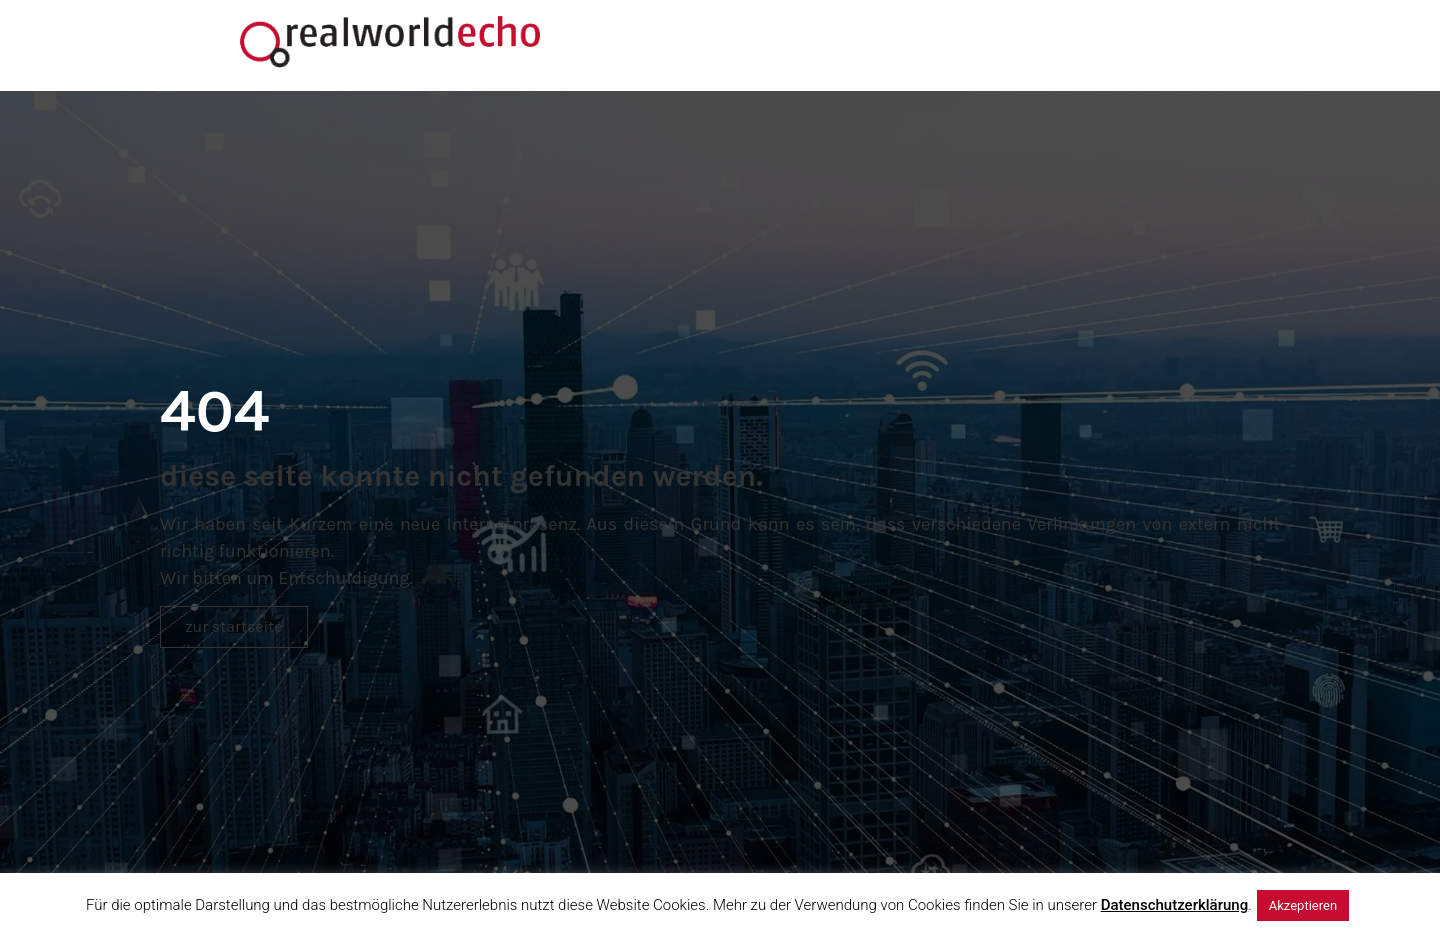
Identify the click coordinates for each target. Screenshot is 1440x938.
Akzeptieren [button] (1303, 905)
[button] (234, 627)
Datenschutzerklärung (1174, 905)
